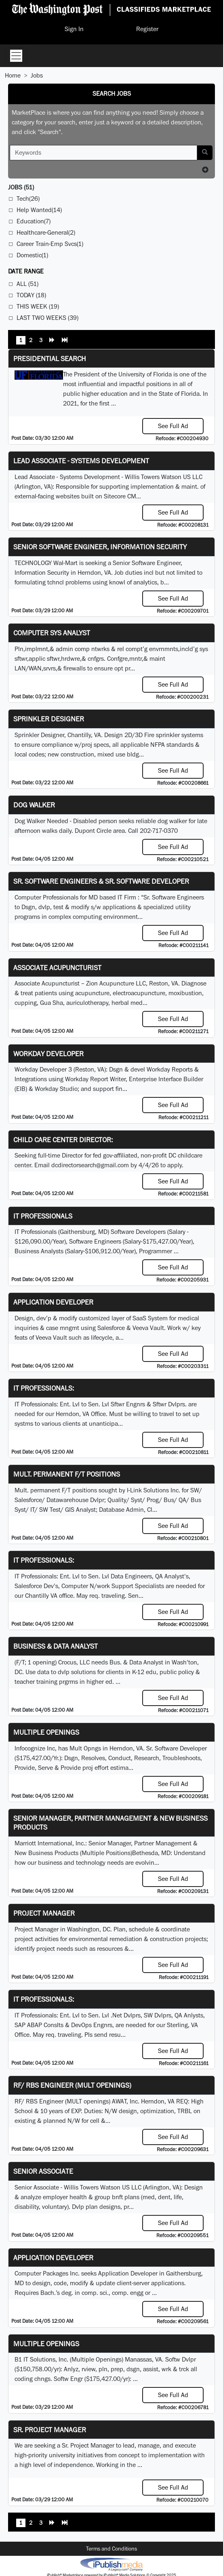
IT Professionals (42, 1216)
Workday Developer (48, 1053)
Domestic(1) (32, 255)
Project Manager (44, 1913)
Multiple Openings (46, 1732)
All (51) (27, 284)
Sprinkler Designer (48, 718)
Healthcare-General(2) (46, 232)
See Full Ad (173, 426)
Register (147, 29)
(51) (21, 187)
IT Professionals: (43, 1388)
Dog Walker (34, 805)
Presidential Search (49, 358)
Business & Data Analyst (55, 1646)
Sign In (74, 29)
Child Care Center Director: (63, 1139)
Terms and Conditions (111, 2548)
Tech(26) (28, 198)
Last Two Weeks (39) (47, 317)
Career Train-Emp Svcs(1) (50, 244)
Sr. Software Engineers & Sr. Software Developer (101, 881)
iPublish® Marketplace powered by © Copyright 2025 (111, 2564)
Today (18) (31, 295)
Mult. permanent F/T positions (66, 1474)
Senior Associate (43, 2171)
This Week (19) (38, 306)
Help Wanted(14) (39, 210)
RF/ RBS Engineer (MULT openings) (72, 2085)
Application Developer (53, 1302)
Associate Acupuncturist (57, 967)
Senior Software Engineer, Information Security (100, 546)
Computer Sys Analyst (51, 632)
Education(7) (33, 221)
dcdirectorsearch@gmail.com (90, 1165)
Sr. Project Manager (49, 2429)
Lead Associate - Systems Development (81, 460)
